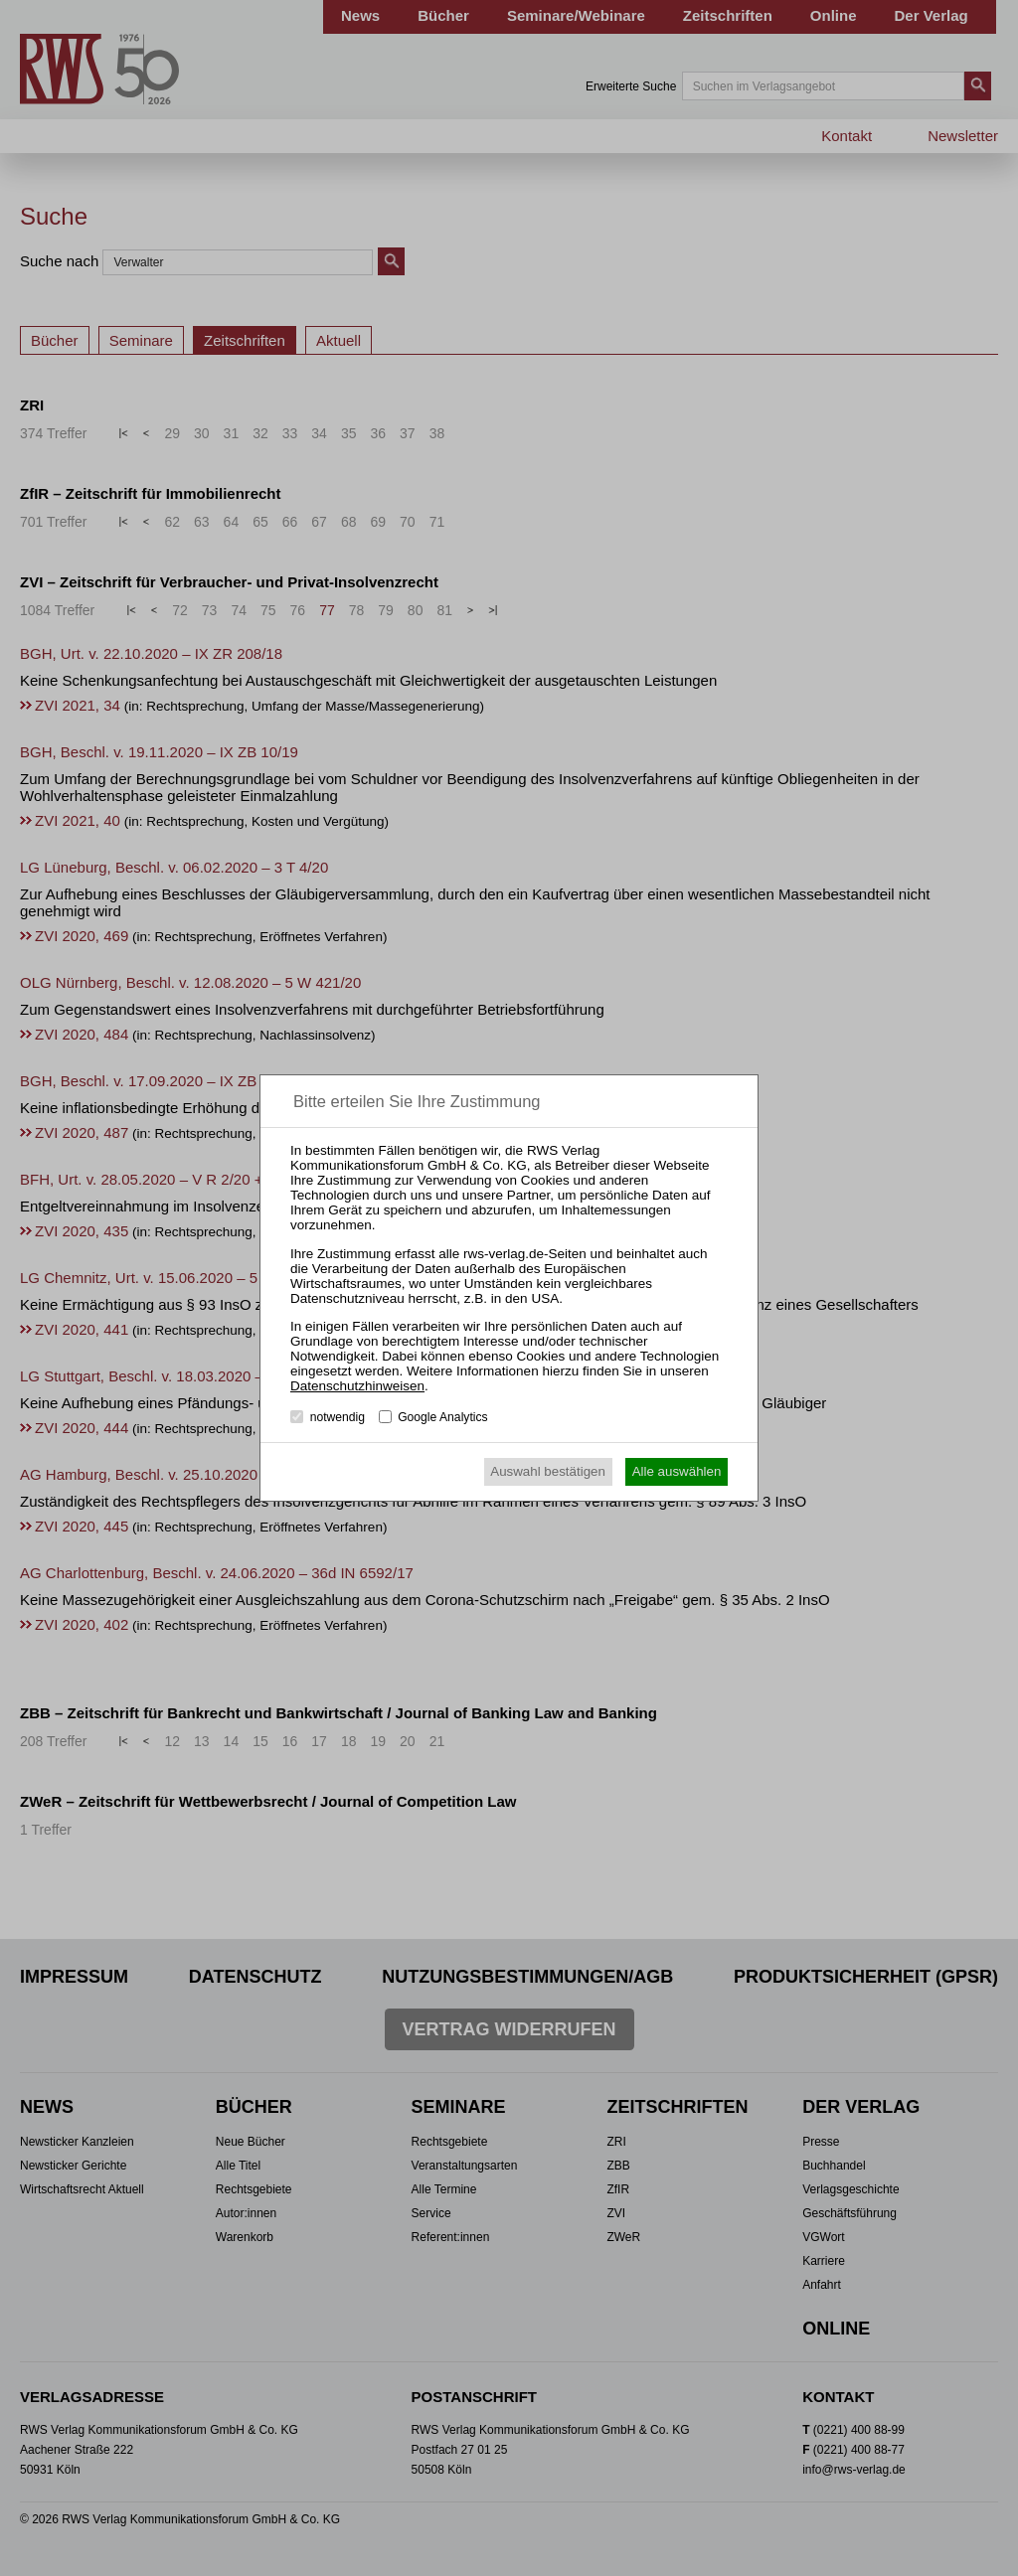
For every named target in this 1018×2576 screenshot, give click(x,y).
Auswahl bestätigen (547, 1471)
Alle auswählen (677, 1471)
